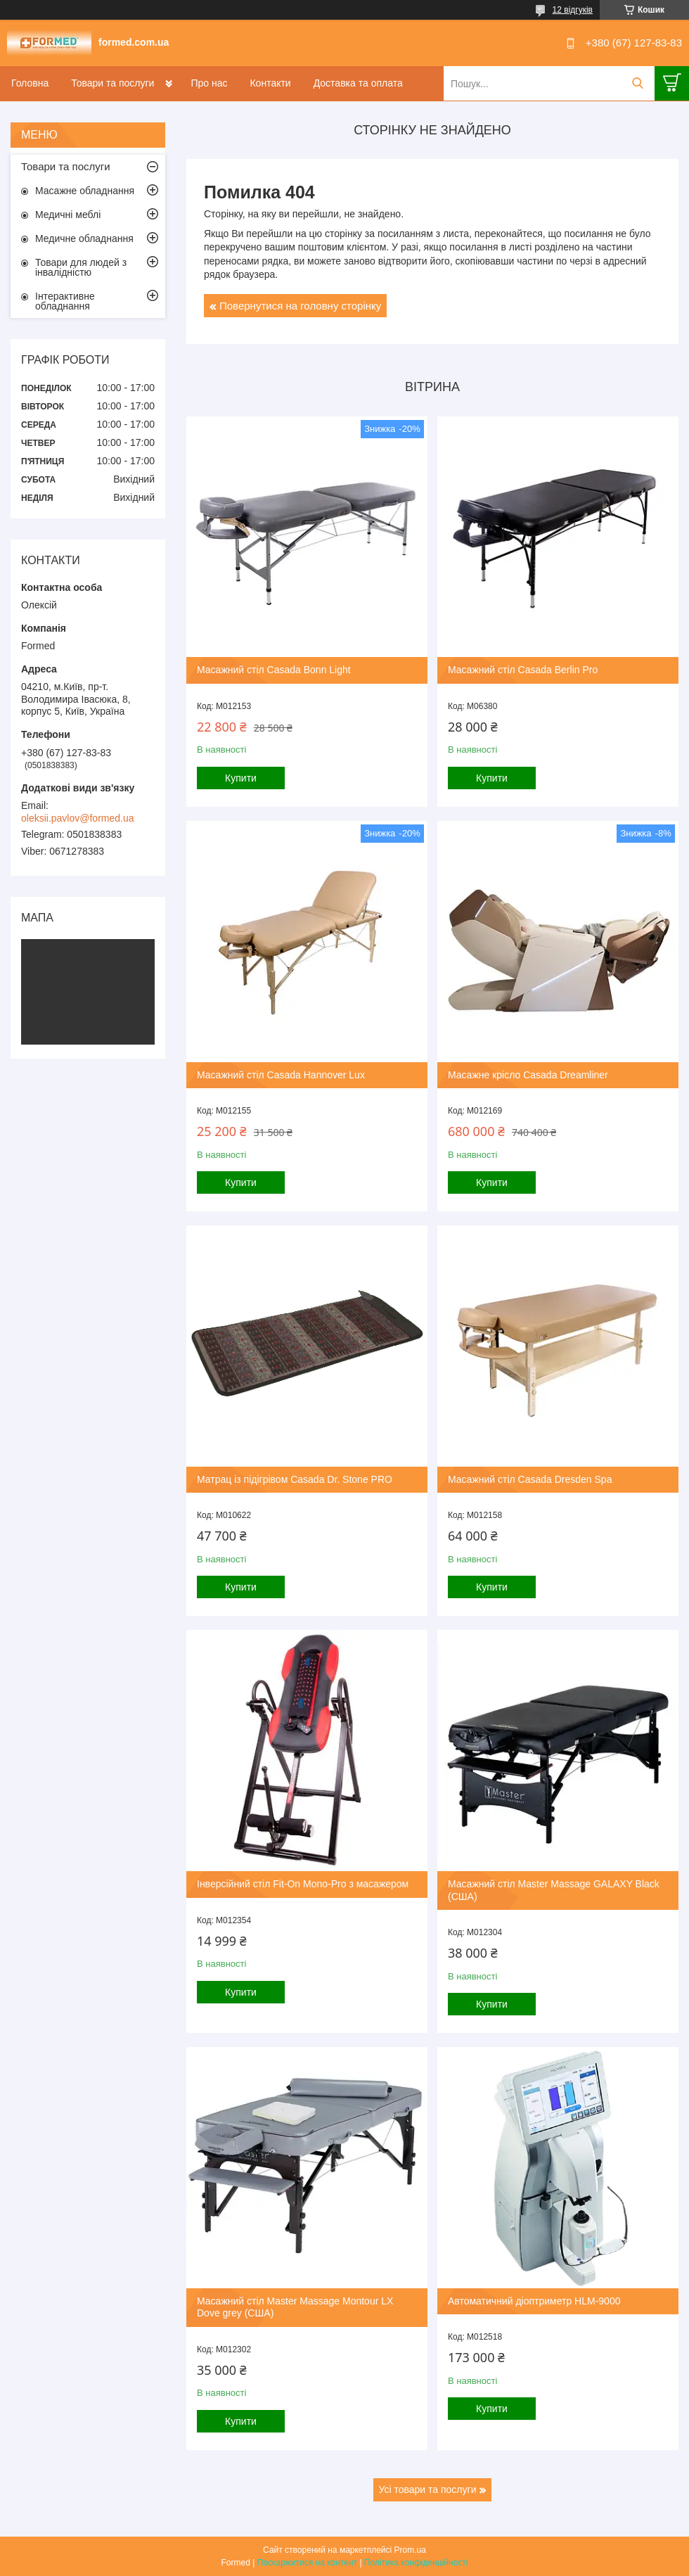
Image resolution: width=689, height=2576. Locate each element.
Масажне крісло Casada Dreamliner (528, 1074)
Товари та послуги (112, 83)
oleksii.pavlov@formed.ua (77, 818)
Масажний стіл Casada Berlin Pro (523, 669)
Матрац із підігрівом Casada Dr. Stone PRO (294, 1479)
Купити (241, 778)
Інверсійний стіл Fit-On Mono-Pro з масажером (302, 1883)
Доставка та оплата (358, 83)
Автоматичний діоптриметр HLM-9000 (534, 2301)
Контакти (270, 83)
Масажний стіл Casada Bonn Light (274, 669)
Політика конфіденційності (416, 2563)
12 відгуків (573, 10)
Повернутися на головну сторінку (300, 306)
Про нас (209, 83)
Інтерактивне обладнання (65, 301)
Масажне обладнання (84, 190)
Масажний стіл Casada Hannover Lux (281, 1074)
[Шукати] (637, 83)
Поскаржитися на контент (307, 2563)
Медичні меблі (68, 214)
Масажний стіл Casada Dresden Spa (530, 1479)
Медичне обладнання (84, 238)
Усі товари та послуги (428, 2489)
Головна (30, 83)
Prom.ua (410, 2550)
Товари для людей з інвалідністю (81, 267)
